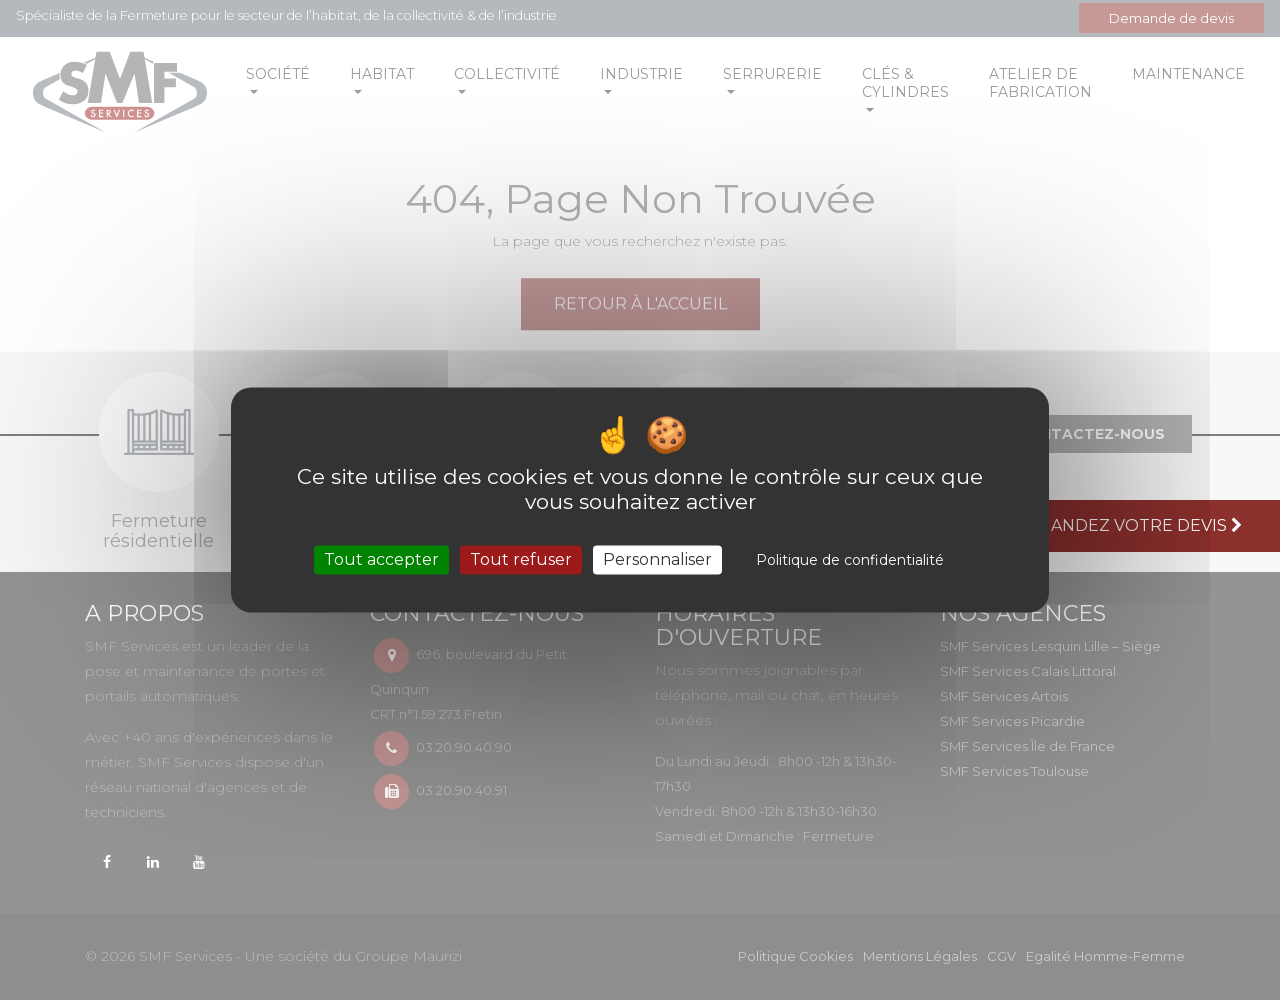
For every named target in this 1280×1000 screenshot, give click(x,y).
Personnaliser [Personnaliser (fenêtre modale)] (657, 559)
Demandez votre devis (1129, 525)
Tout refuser (521, 559)
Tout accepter (381, 559)
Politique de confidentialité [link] (850, 560)
